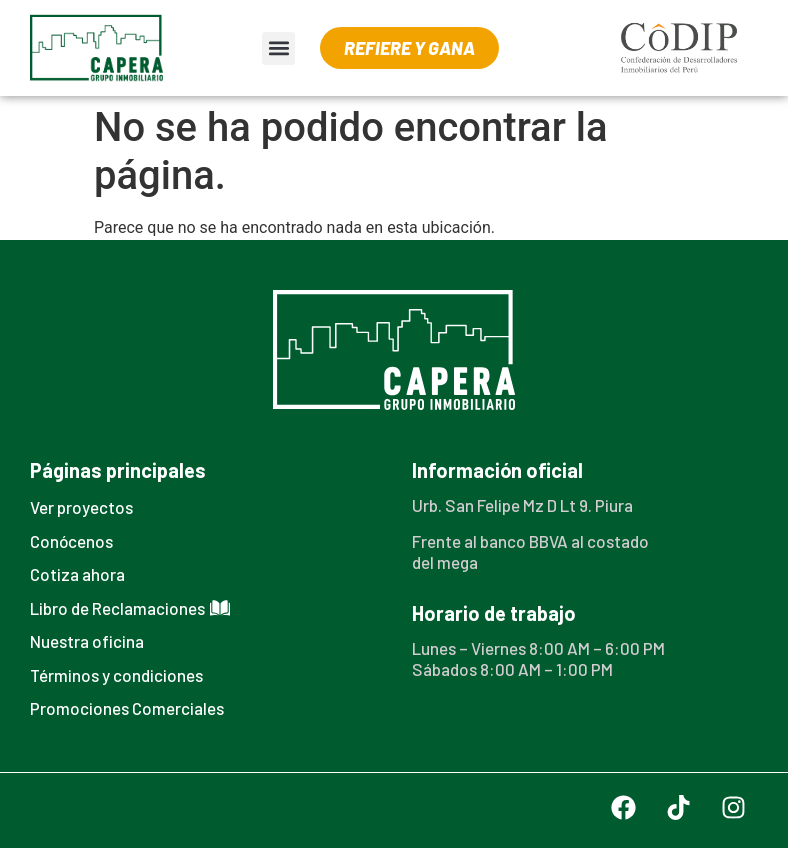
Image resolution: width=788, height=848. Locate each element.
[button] (278, 48)
